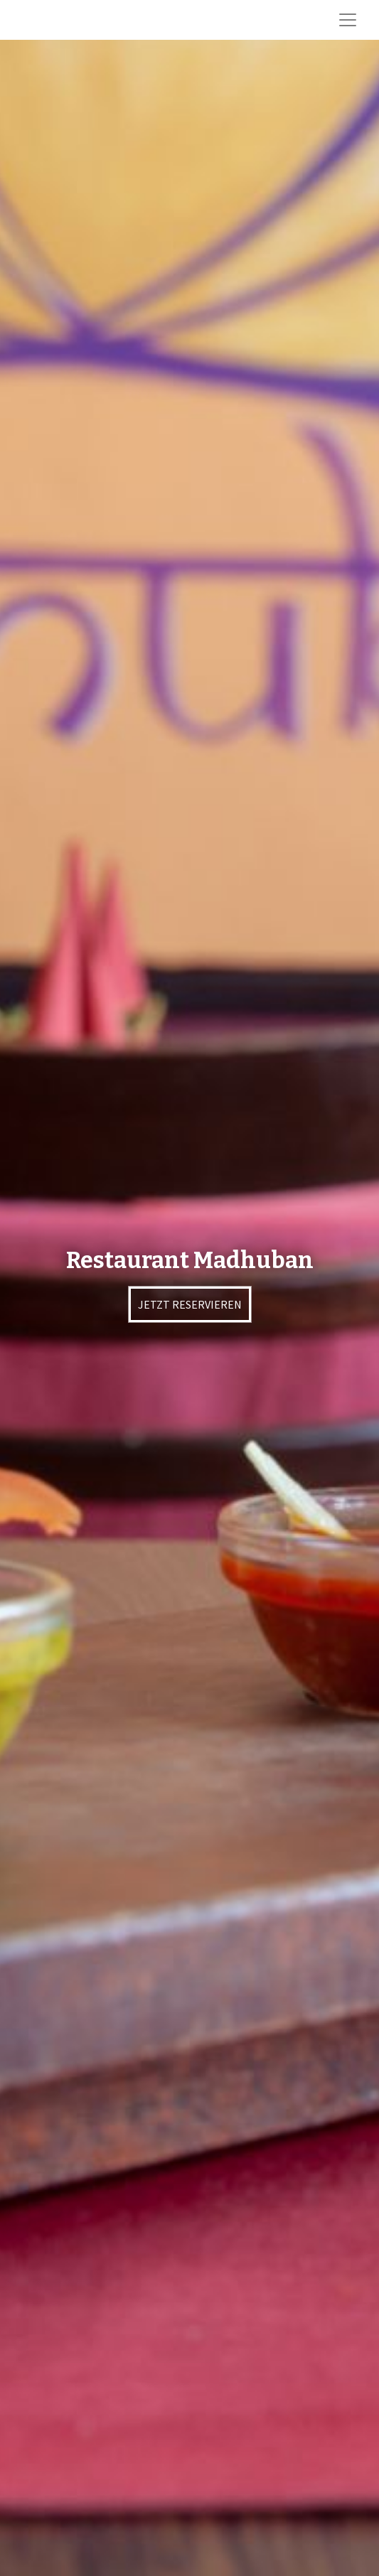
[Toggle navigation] (348, 20)
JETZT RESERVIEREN (190, 1304)
